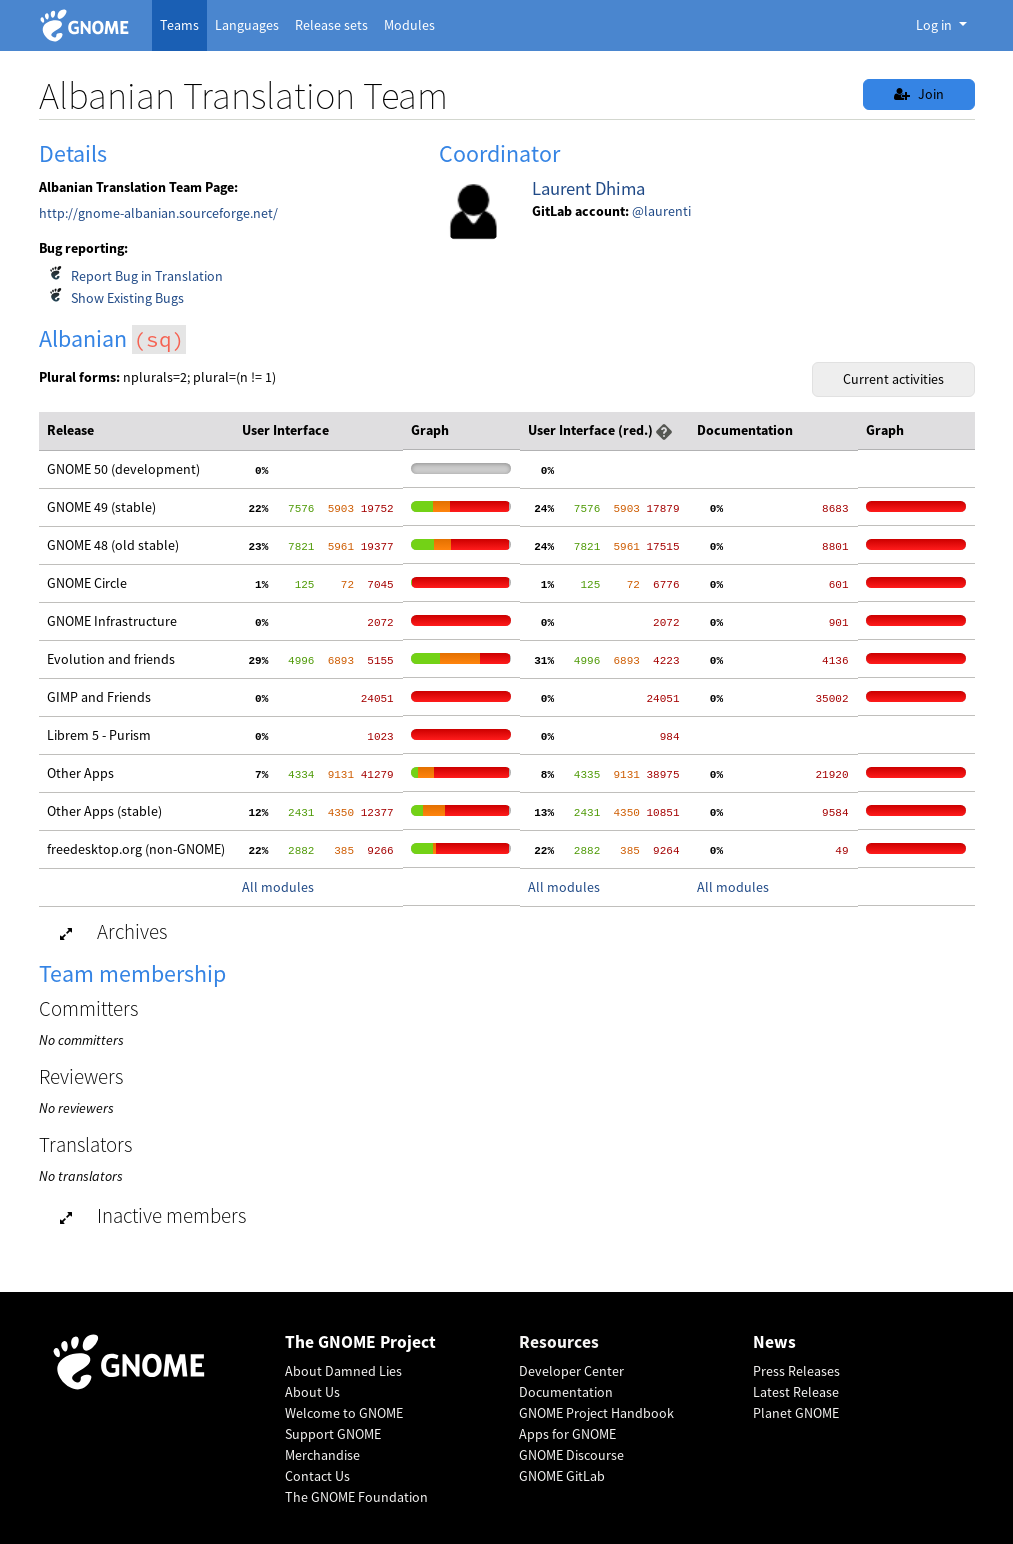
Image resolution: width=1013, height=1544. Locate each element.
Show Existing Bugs (127, 298)
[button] (664, 430)
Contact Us (317, 1476)
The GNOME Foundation (356, 1497)
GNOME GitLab (562, 1476)
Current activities (893, 379)
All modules (278, 887)
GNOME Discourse (571, 1455)
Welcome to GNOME (344, 1413)
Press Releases (796, 1371)
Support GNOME (333, 1434)
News (774, 1342)
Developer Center (571, 1371)
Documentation (566, 1392)
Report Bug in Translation (147, 276)
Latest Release (796, 1392)
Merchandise (322, 1455)
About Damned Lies (343, 1371)
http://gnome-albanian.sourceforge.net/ (158, 213)
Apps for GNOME (567, 1434)
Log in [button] (935, 25)
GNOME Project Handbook (596, 1413)
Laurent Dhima (588, 188)
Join (919, 94)
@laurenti (661, 211)
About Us (312, 1392)
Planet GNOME (796, 1413)
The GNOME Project (360, 1342)
